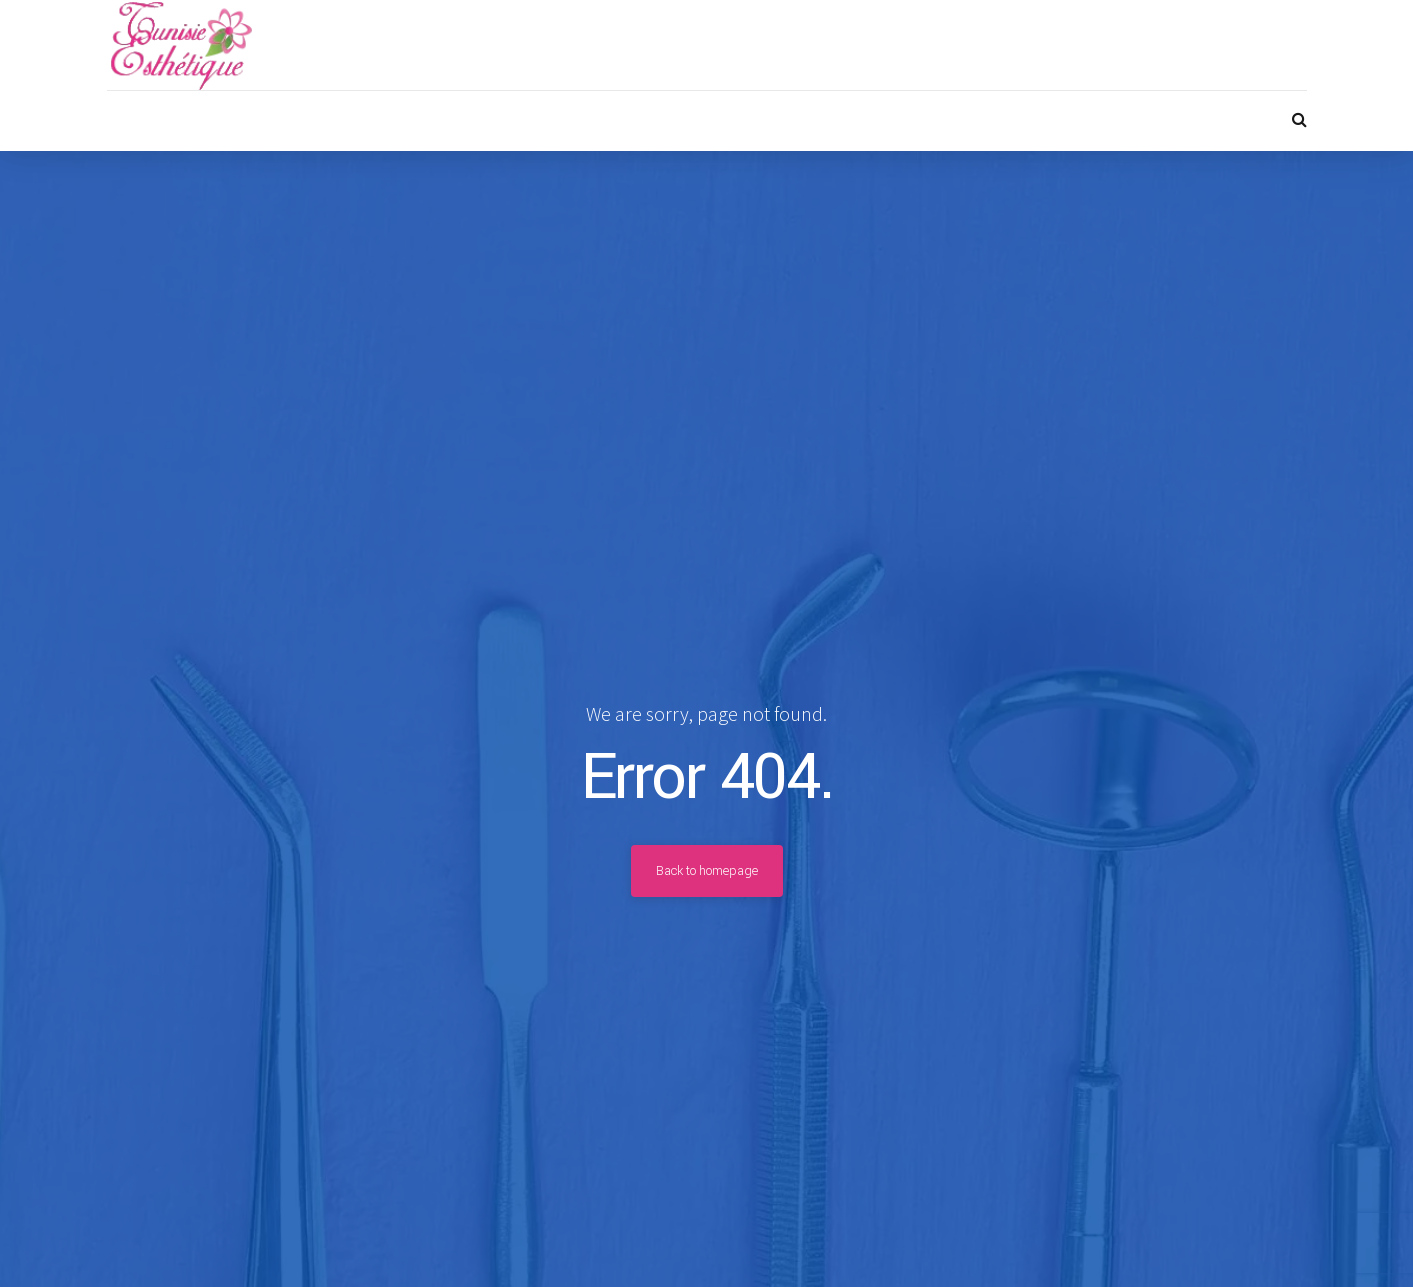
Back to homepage (707, 871)
